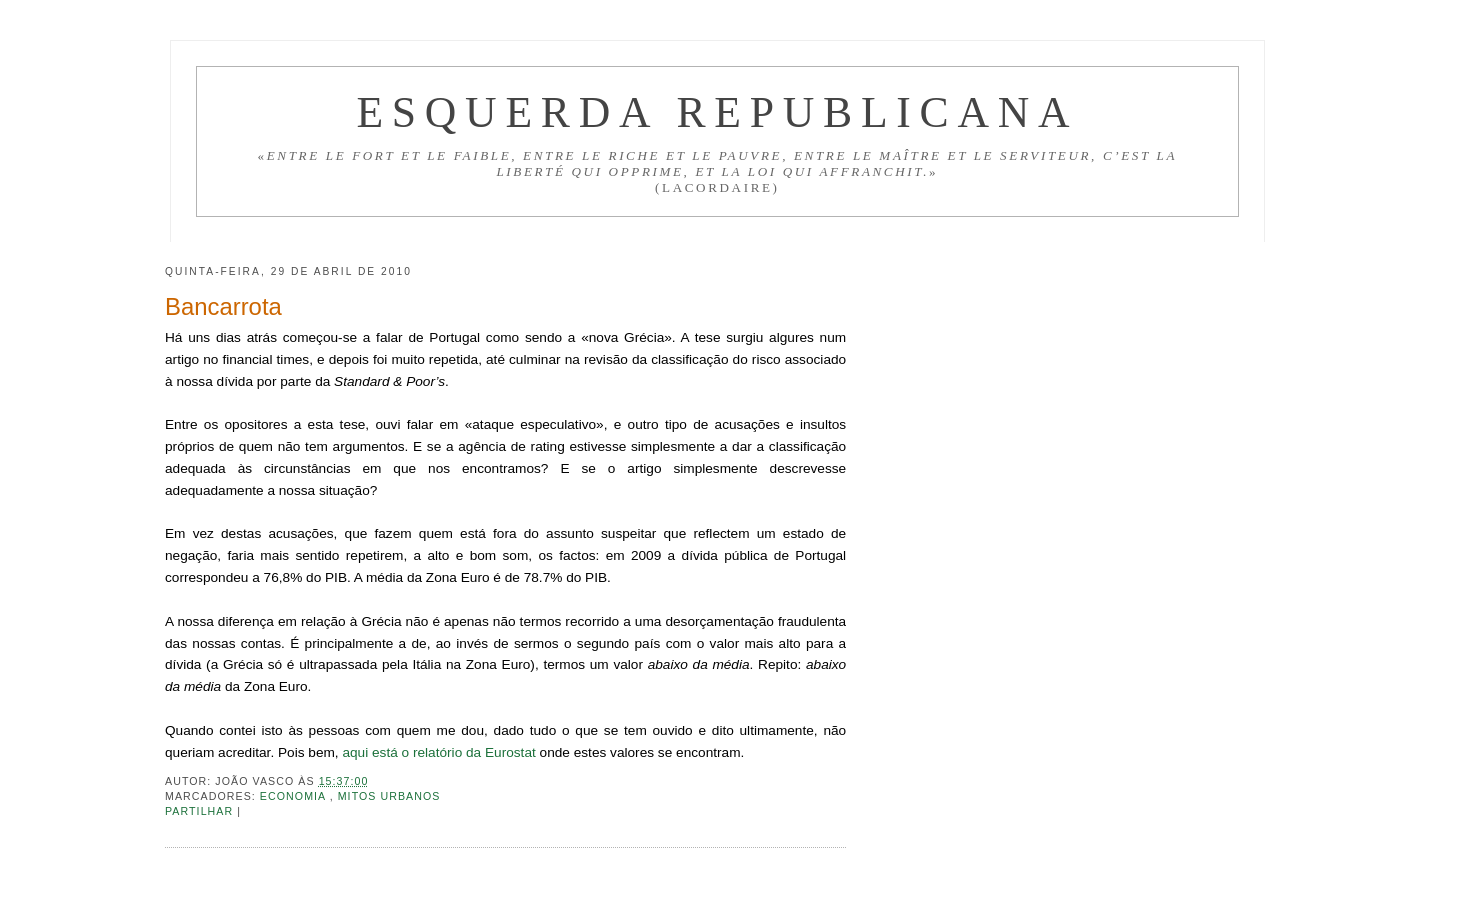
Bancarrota (223, 306)
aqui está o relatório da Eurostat (437, 752)
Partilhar (201, 811)
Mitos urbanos (389, 796)
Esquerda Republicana (717, 112)
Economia (295, 796)
